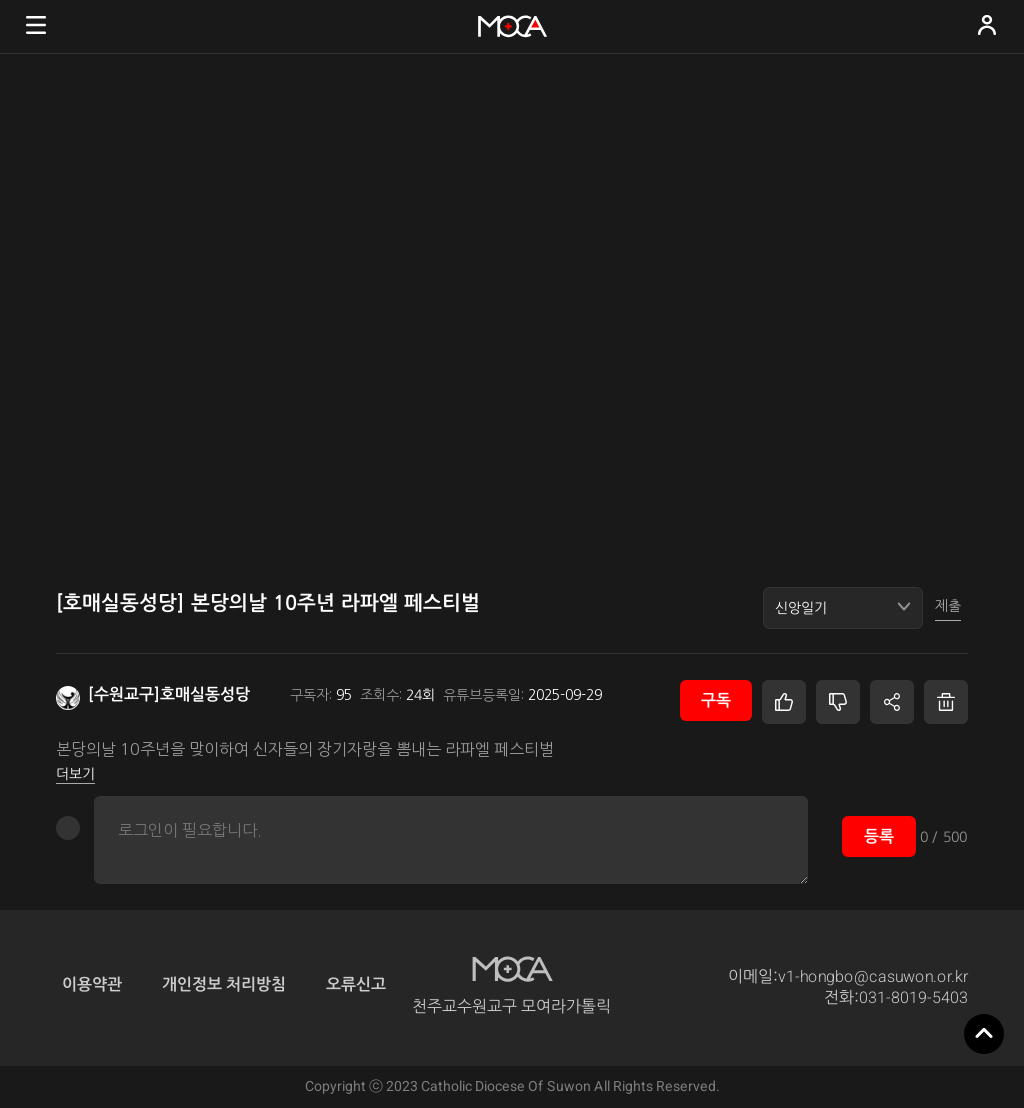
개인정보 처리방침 (224, 984)
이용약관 (92, 984)
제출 (948, 606)
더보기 (75, 774)
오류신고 (356, 984)
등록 (879, 836)
